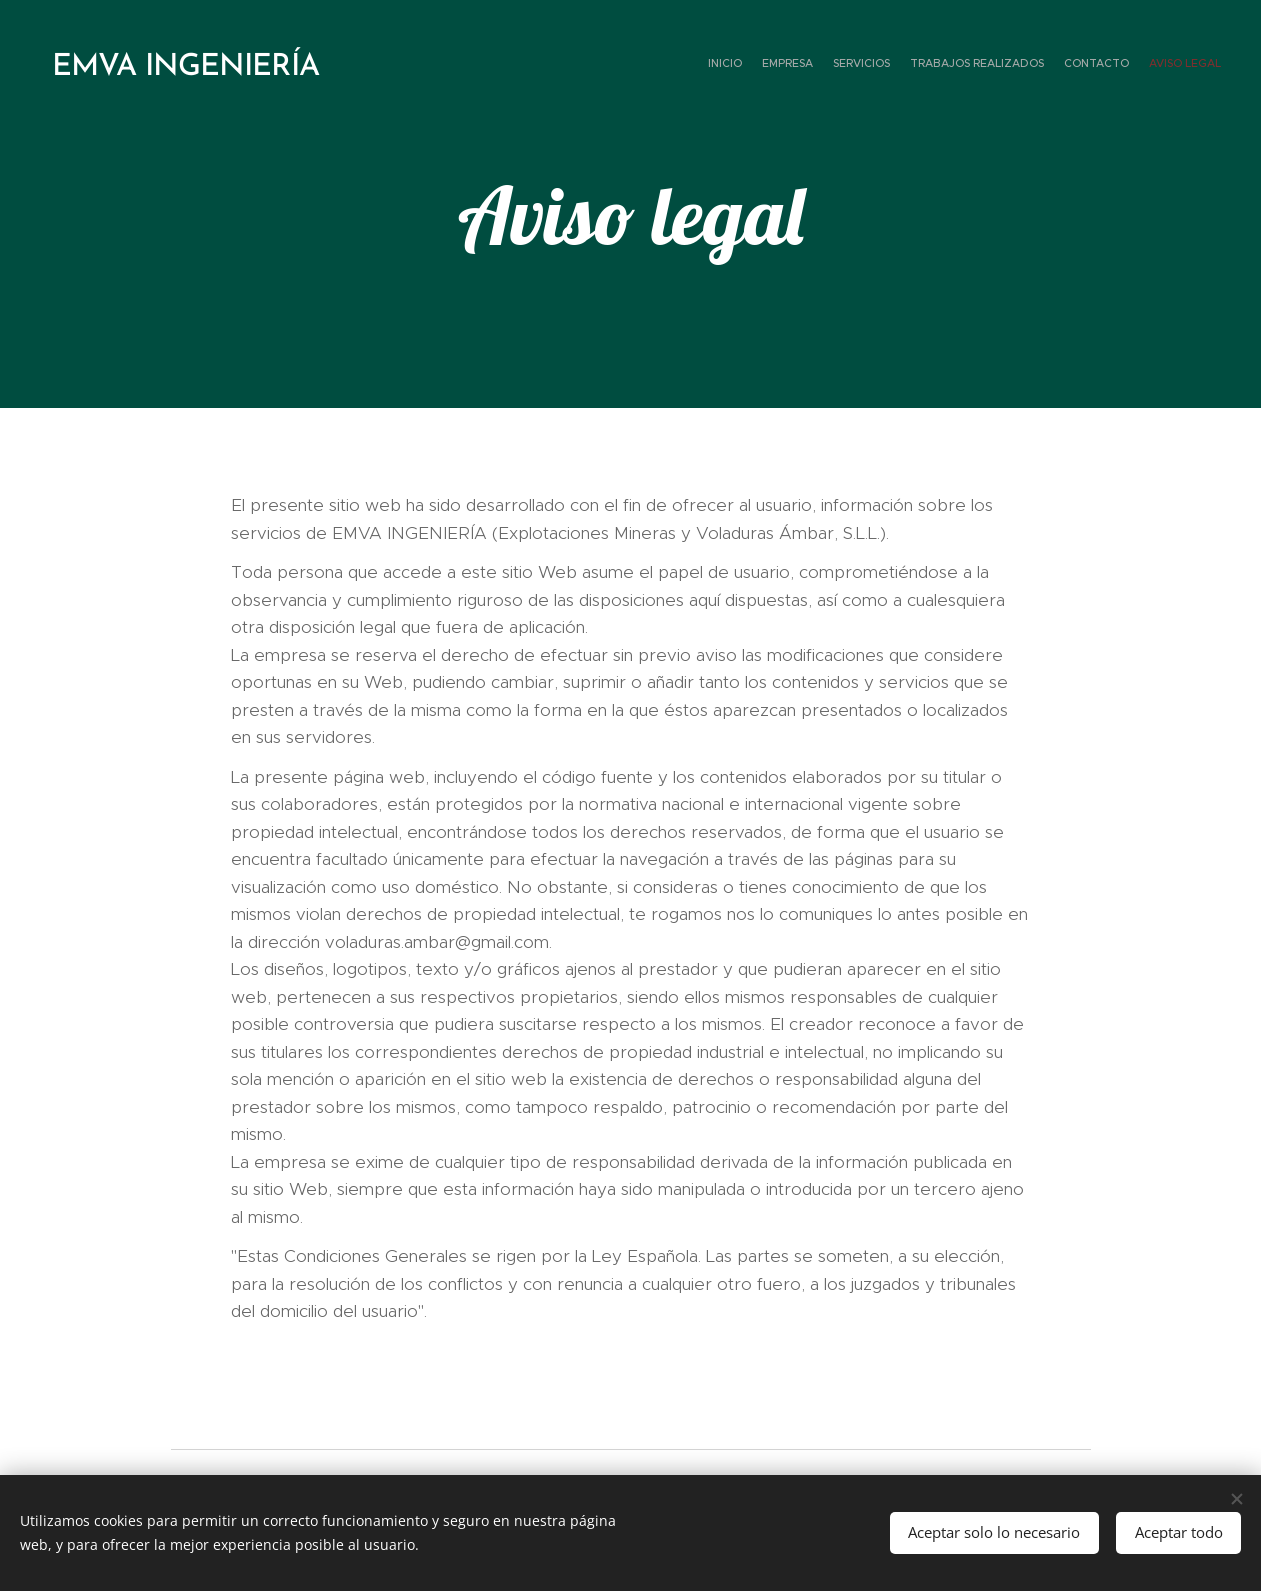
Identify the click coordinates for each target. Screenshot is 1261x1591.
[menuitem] (1123, 65)
